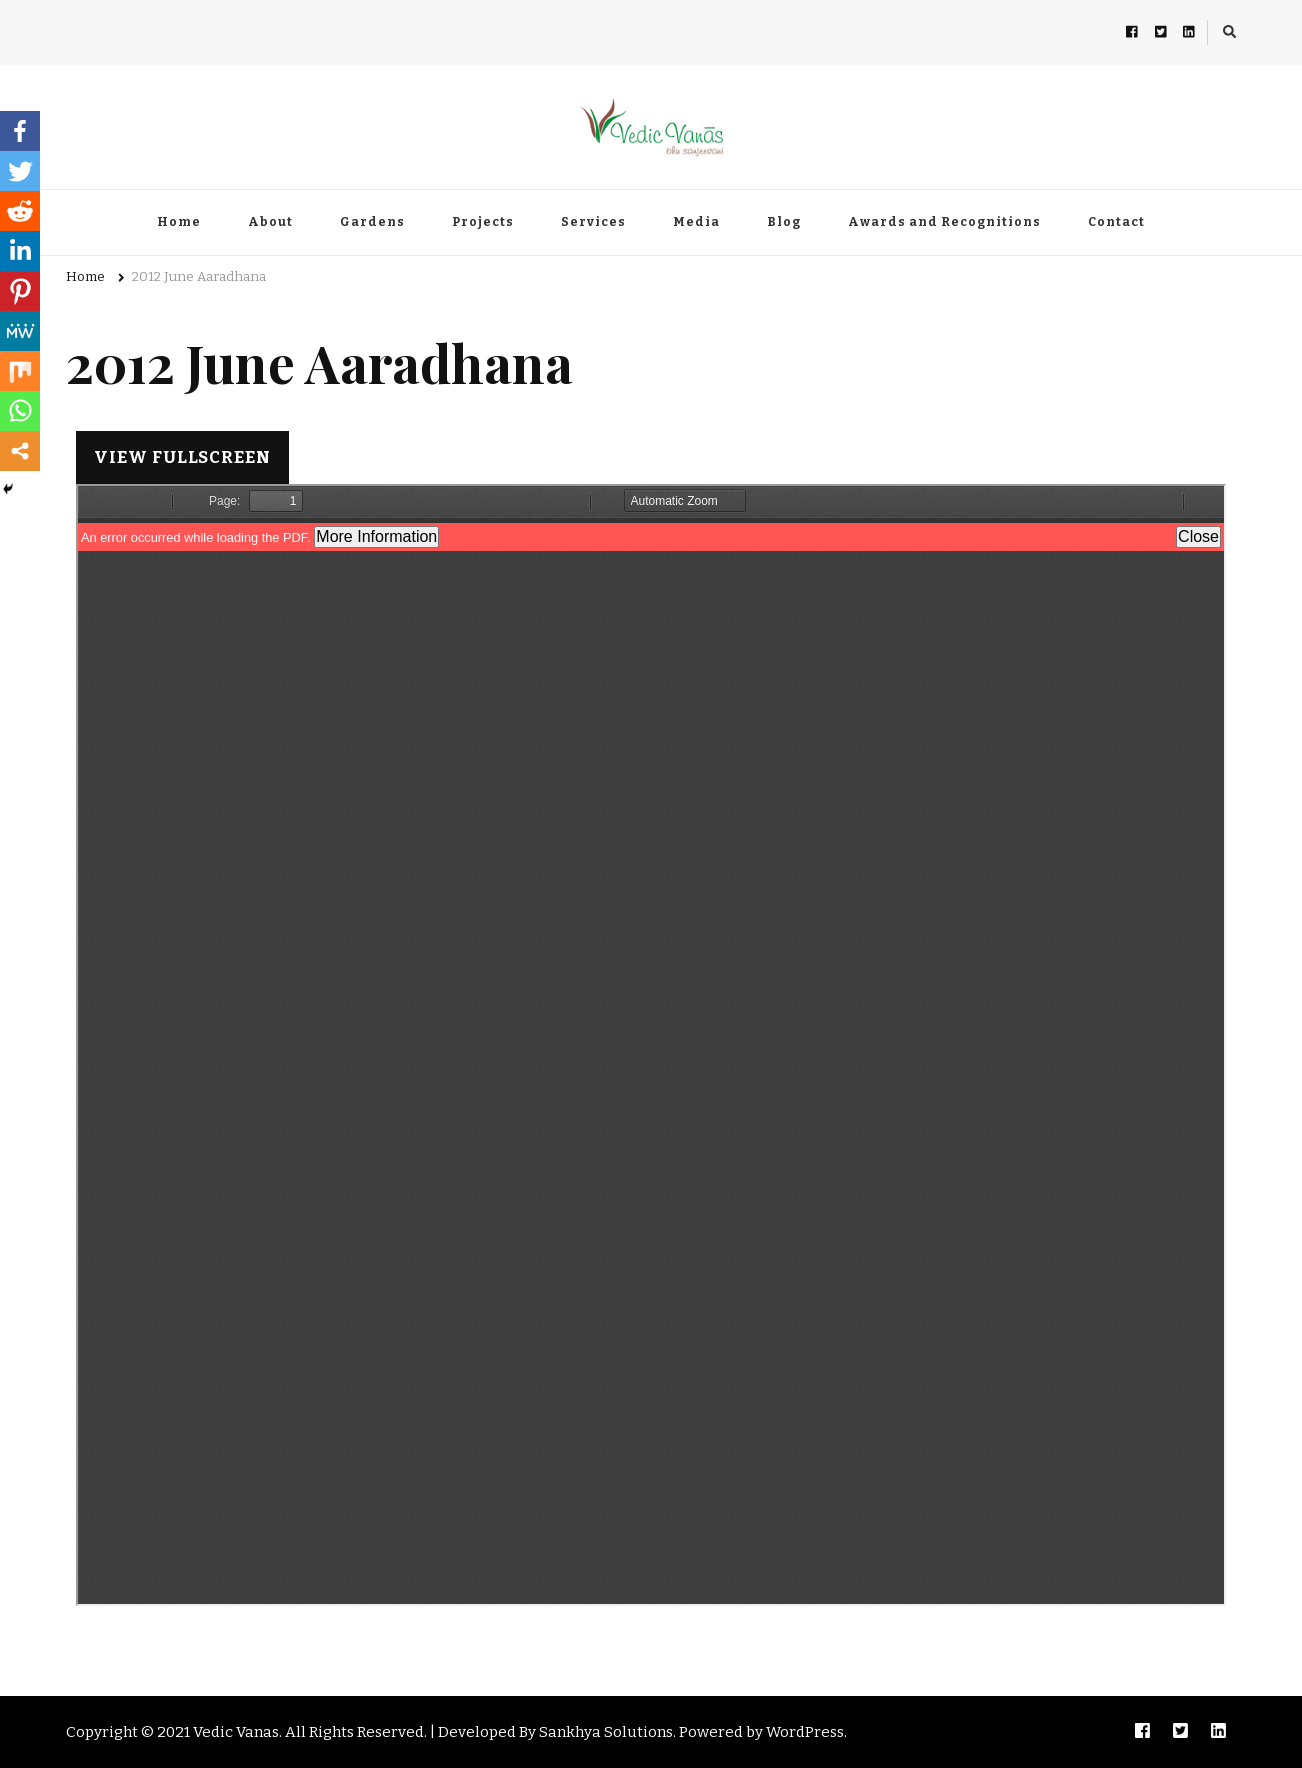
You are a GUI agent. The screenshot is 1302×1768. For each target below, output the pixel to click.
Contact (1116, 222)
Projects (483, 222)
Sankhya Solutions (606, 1732)
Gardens (372, 222)
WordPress (805, 1732)
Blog (784, 222)
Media (696, 222)
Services (593, 222)
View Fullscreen (182, 457)
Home (179, 222)
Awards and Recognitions (944, 222)
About (270, 222)
